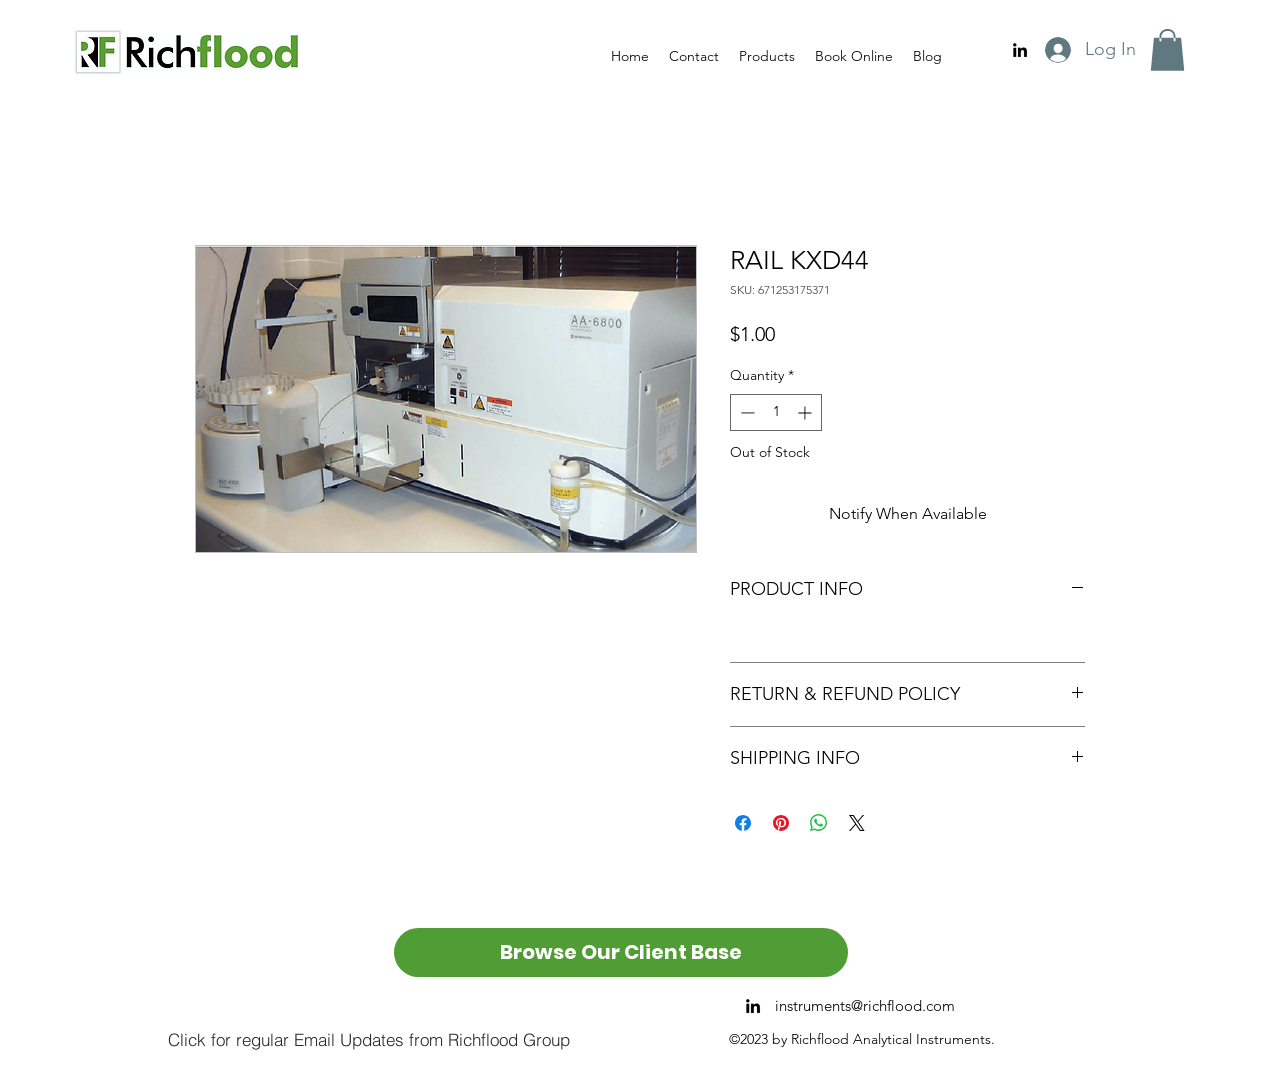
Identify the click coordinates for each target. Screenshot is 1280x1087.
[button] (1167, 50)
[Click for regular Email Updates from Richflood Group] (368, 1040)
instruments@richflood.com (865, 1005)
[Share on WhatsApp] (819, 823)
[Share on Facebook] (743, 823)
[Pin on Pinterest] (781, 823)
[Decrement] (745, 412)
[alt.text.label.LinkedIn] (1020, 50)
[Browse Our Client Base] (621, 952)
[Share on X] (857, 823)
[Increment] (806, 412)
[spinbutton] (776, 412)
